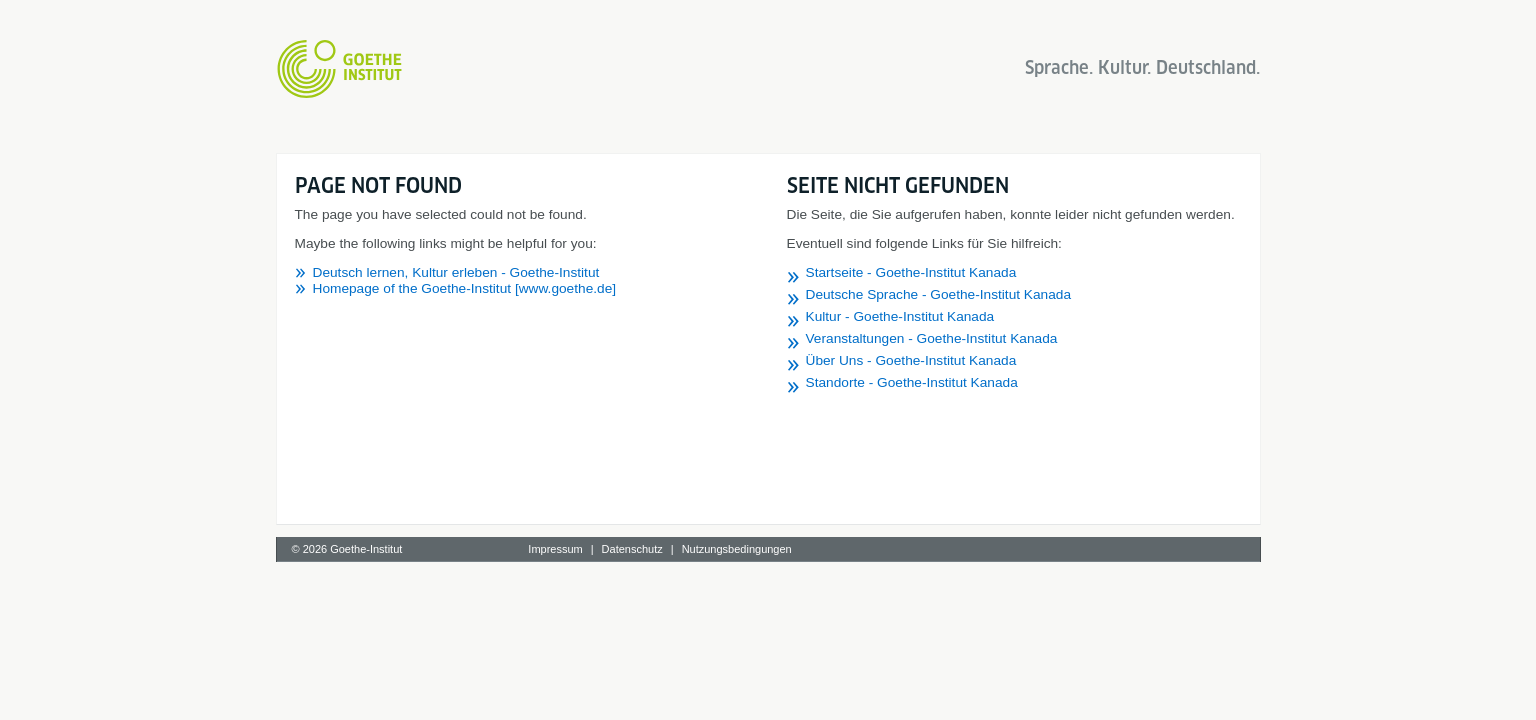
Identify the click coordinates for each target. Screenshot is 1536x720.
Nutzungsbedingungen (737, 549)
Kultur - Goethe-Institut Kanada (900, 316)
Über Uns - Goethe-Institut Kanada (911, 360)
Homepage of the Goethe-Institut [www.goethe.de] (465, 288)
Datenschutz (632, 549)
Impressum (555, 549)
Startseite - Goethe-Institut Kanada (911, 272)
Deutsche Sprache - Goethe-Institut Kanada (939, 294)
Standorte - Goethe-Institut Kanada (912, 382)
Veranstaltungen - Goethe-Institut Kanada (932, 338)
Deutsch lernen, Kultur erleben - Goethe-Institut (456, 272)
